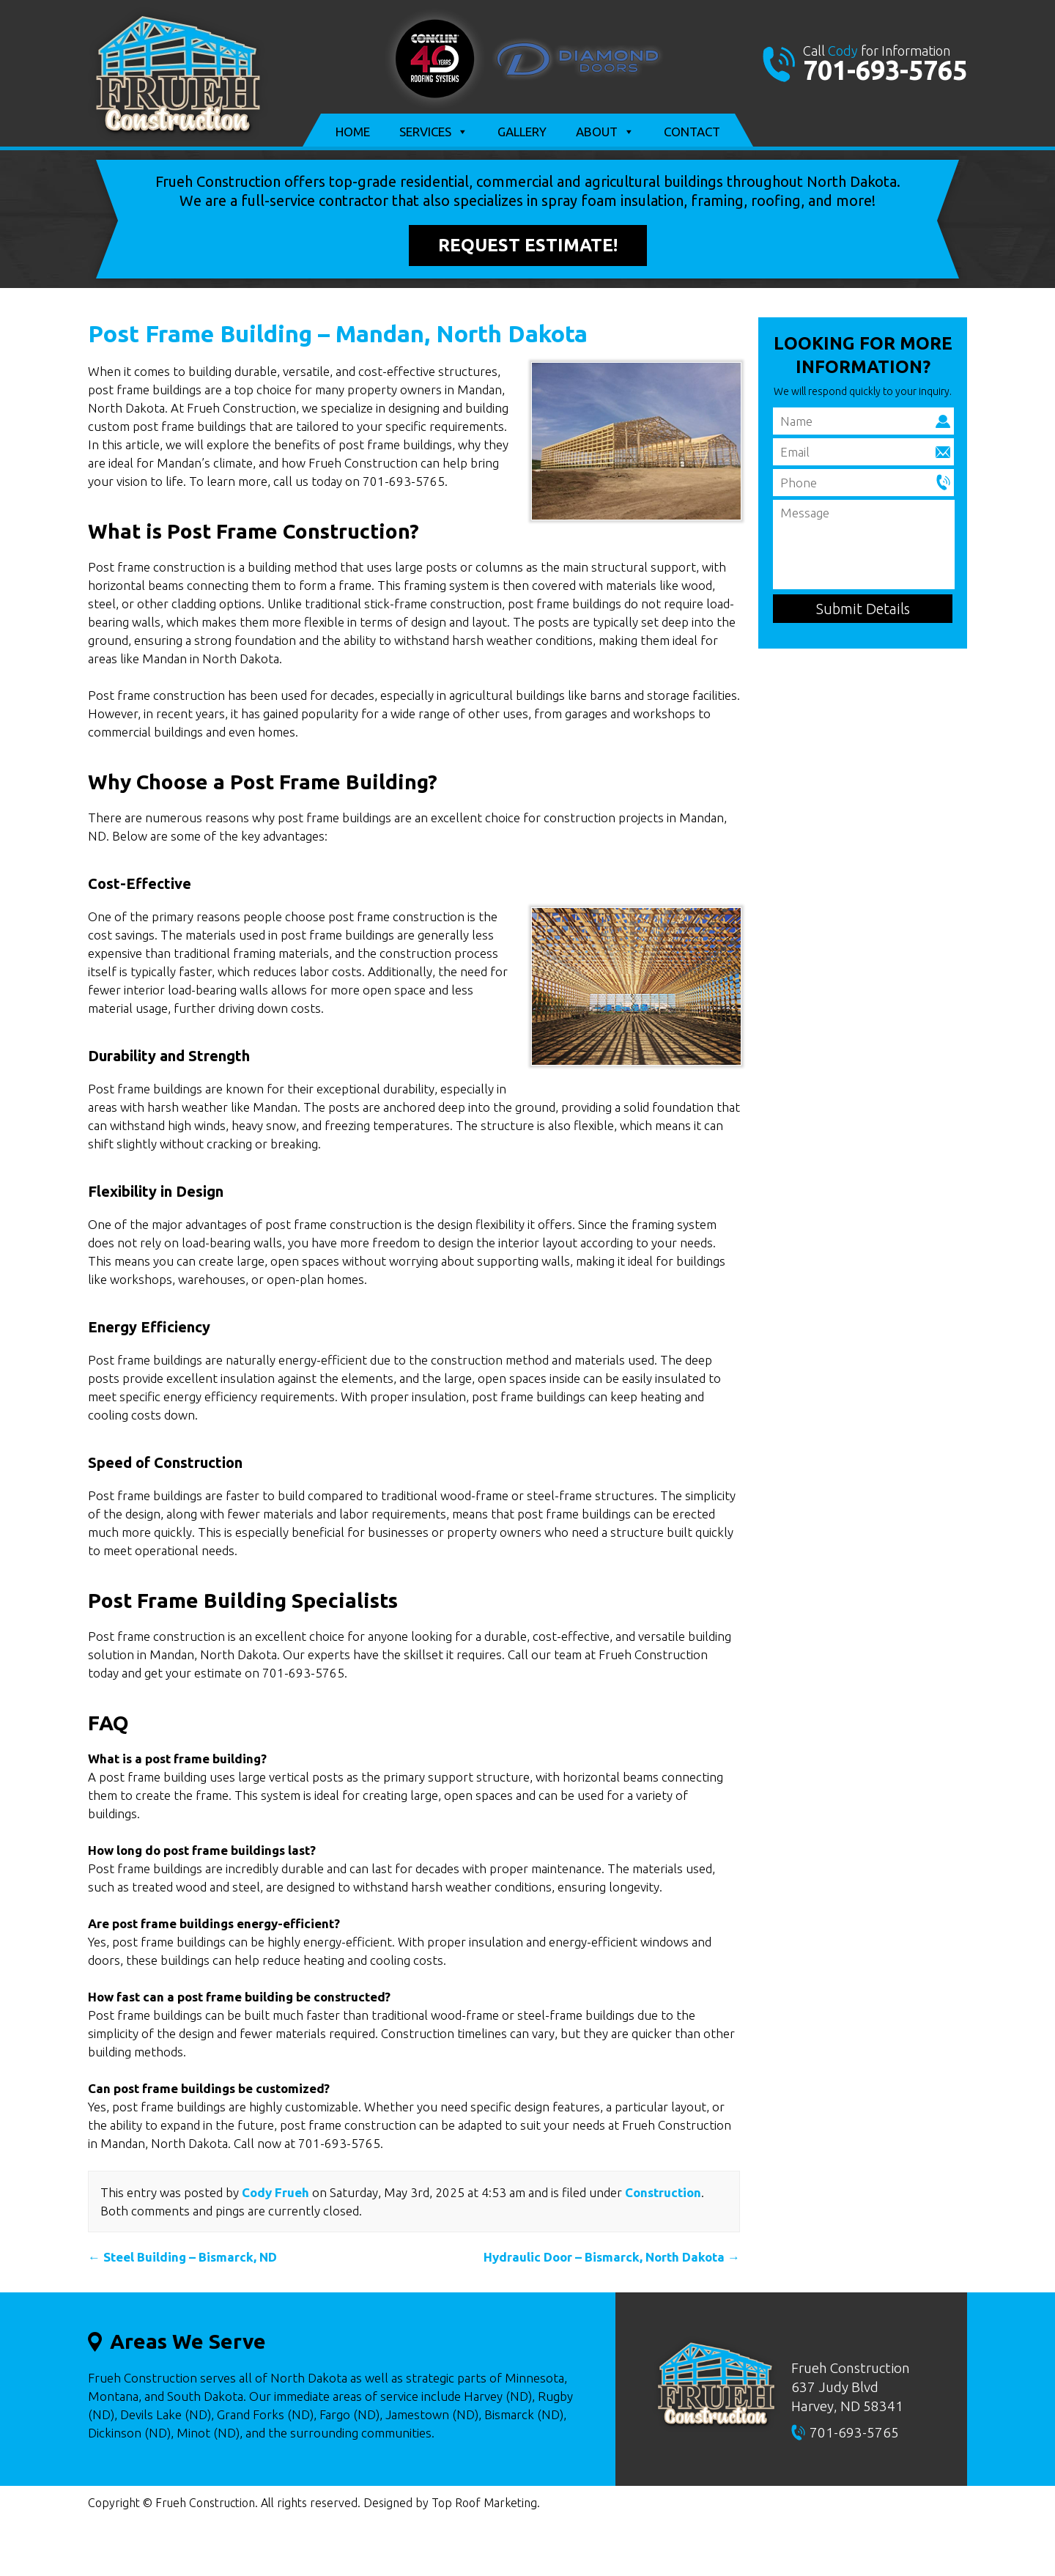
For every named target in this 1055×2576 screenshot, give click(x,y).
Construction (663, 2192)
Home (353, 132)
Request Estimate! (528, 245)
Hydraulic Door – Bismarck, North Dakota (612, 2257)
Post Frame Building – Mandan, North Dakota (338, 333)
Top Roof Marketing (484, 2502)
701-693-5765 (885, 70)
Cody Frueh (275, 2192)
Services (433, 132)
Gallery (522, 132)
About (605, 132)
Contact (692, 132)
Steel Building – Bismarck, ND (182, 2257)
